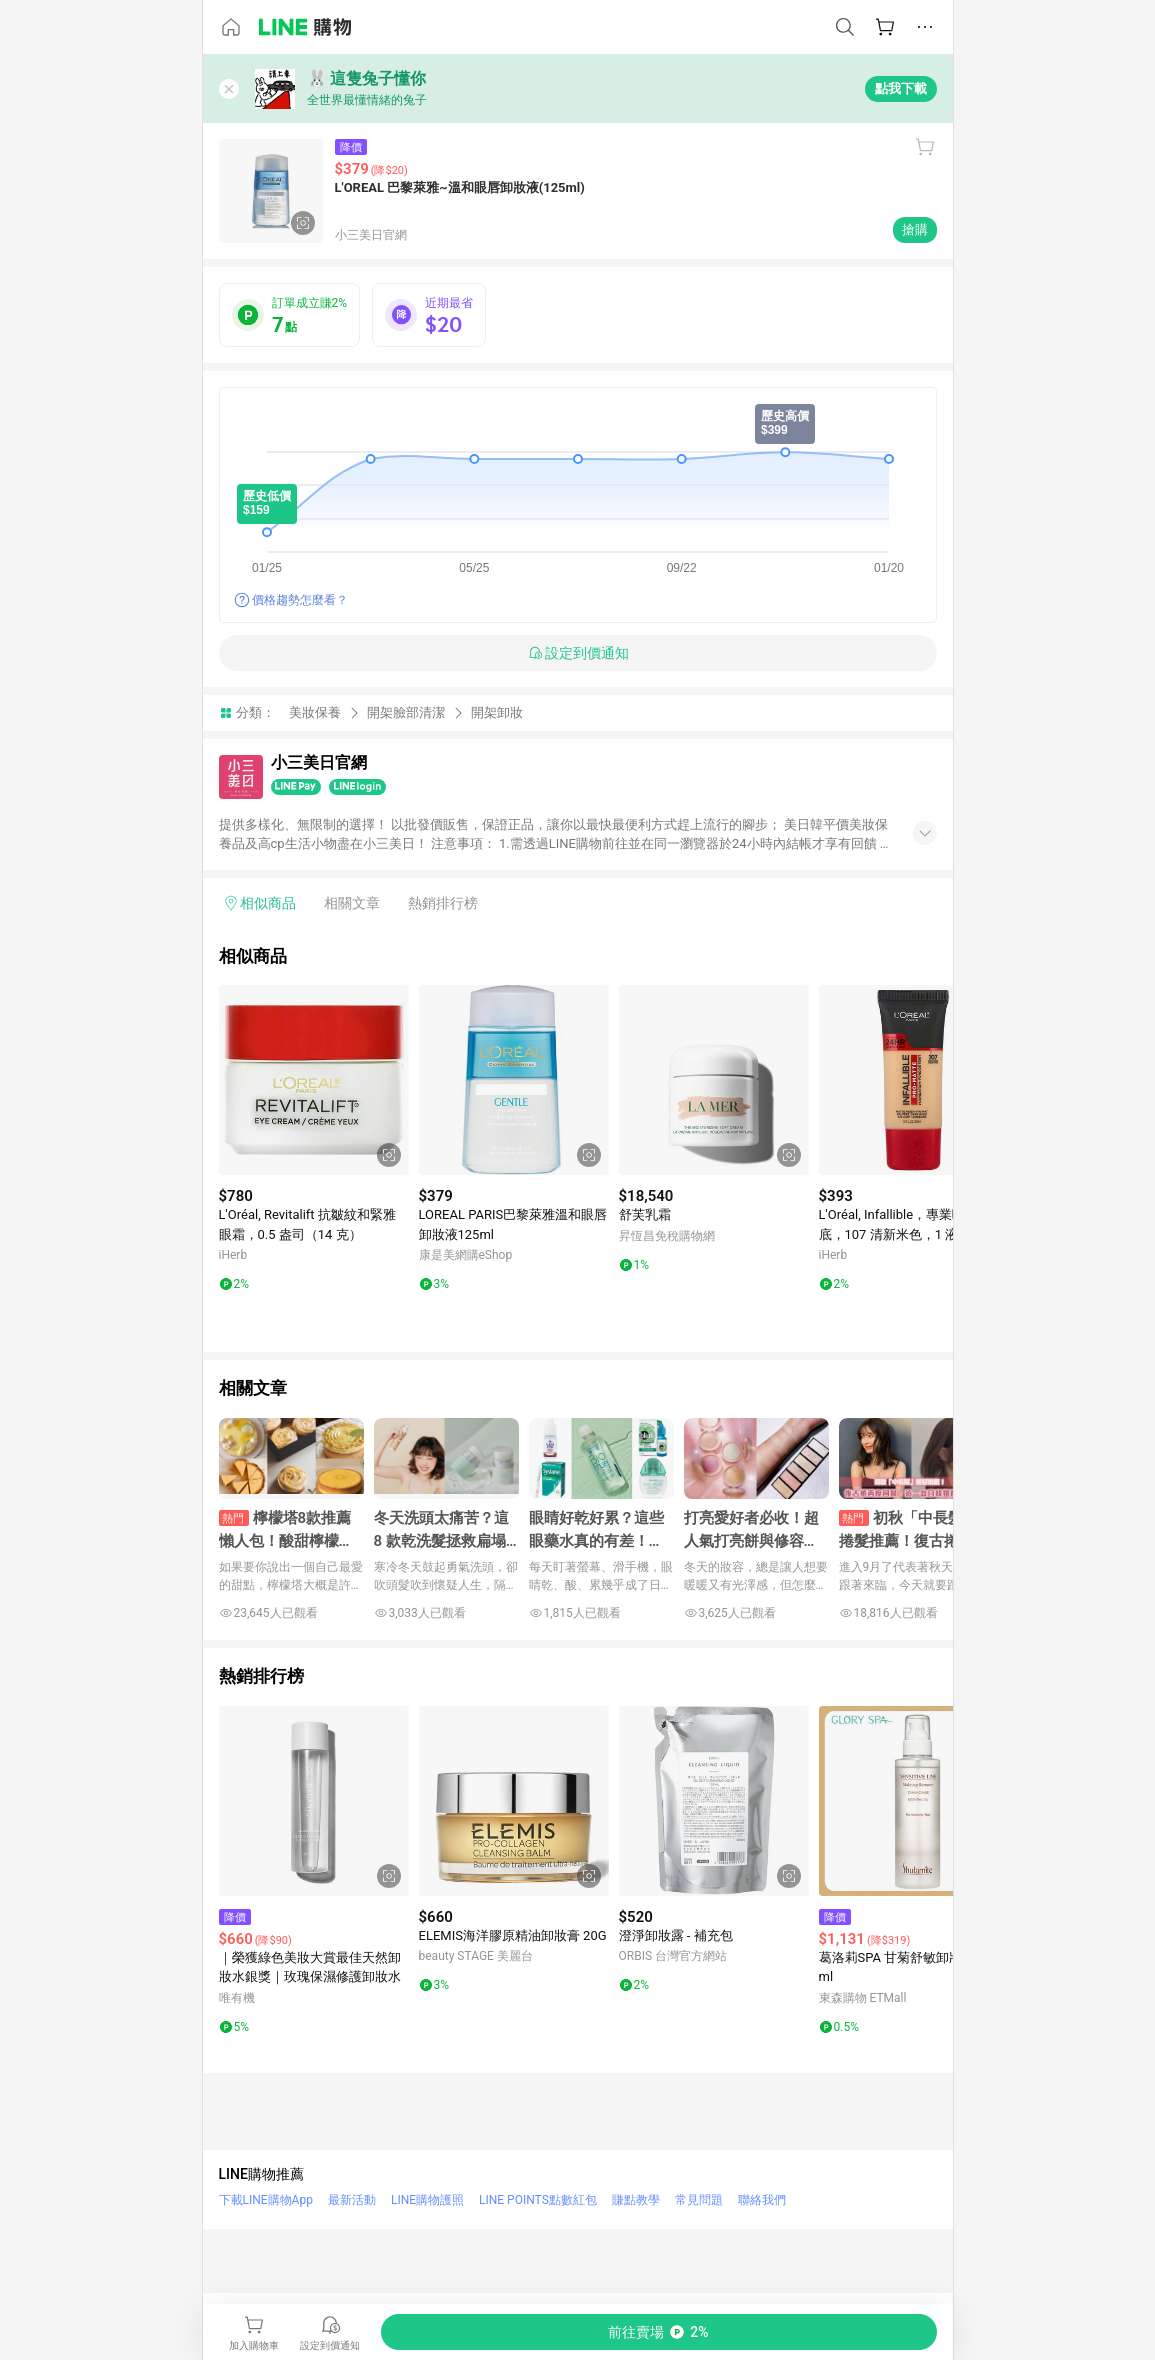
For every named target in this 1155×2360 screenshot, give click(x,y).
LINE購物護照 (427, 2200)
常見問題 (699, 2200)
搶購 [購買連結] (915, 229)
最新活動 (352, 2200)
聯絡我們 (762, 2200)
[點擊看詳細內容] (314, 1080)
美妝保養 (315, 712)
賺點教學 (636, 2200)
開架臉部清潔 (406, 712)
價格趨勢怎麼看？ (300, 600)
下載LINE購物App (266, 2200)
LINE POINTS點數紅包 (538, 2200)
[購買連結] (659, 2332)
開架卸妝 (497, 712)
